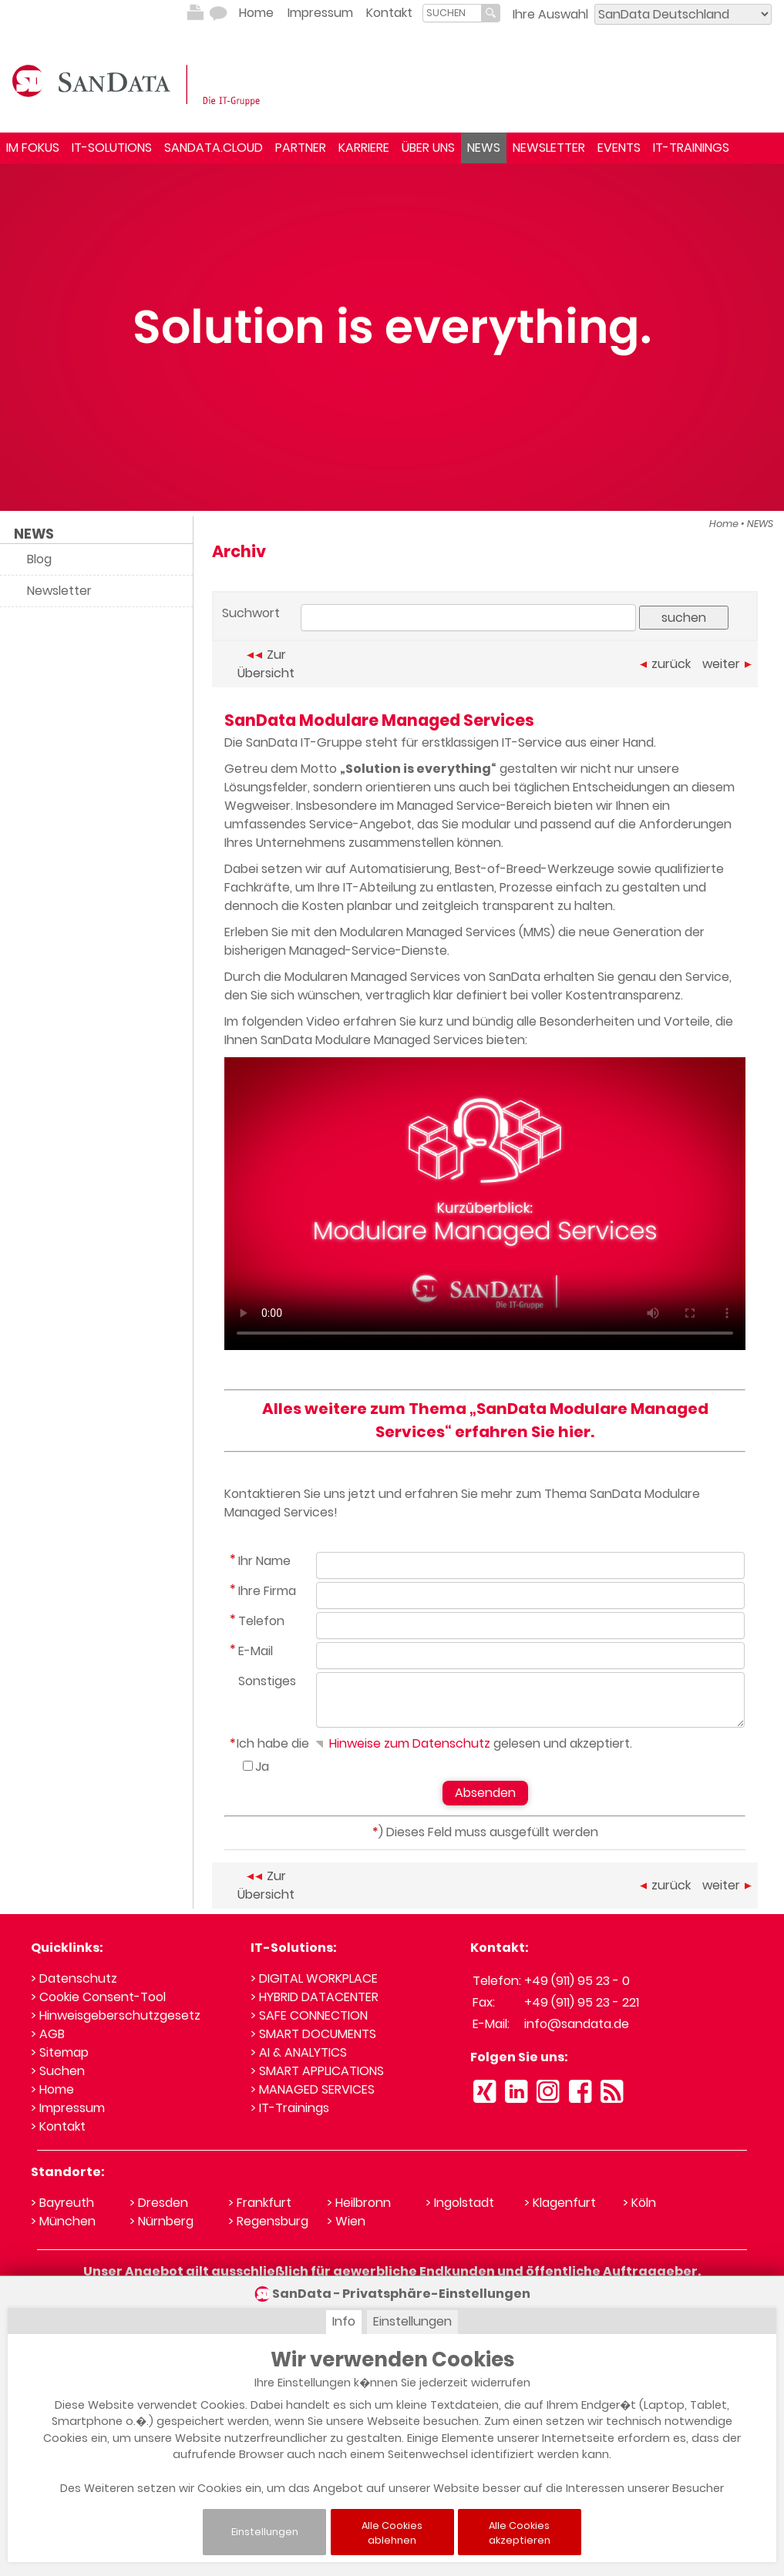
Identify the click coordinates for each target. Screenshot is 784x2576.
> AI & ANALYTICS (299, 2052)
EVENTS (619, 147)
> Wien (346, 2221)
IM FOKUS (32, 147)
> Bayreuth (62, 2203)
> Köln (639, 2203)
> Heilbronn (359, 2203)
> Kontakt (58, 2126)
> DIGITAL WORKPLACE (314, 1978)
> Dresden (159, 2203)
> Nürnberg (161, 2221)
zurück (665, 664)
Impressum (320, 13)
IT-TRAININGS (691, 147)
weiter (727, 664)
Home (256, 13)
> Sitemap (60, 2052)
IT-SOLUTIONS (112, 147)
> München (63, 2221)
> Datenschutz (74, 1978)
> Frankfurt (259, 2203)
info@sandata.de (576, 2024)
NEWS (483, 147)
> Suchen (58, 2071)
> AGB (48, 2034)
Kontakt (389, 13)
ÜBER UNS (428, 147)
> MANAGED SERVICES (313, 2089)
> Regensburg (268, 2221)
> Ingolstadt (460, 2203)
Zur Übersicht (265, 664)
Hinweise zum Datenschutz (401, 1743)
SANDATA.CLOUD (213, 147)
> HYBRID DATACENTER (315, 1997)
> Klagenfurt (560, 2203)
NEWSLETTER (549, 147)
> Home (52, 2089)
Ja (262, 1766)
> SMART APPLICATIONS (317, 2071)
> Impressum (68, 2108)
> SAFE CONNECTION (309, 2015)
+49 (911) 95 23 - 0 (577, 1981)
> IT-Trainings (290, 2108)
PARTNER (300, 147)
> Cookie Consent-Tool (98, 1997)
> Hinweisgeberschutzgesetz (115, 2015)
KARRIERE (363, 147)
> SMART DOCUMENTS (313, 2034)
